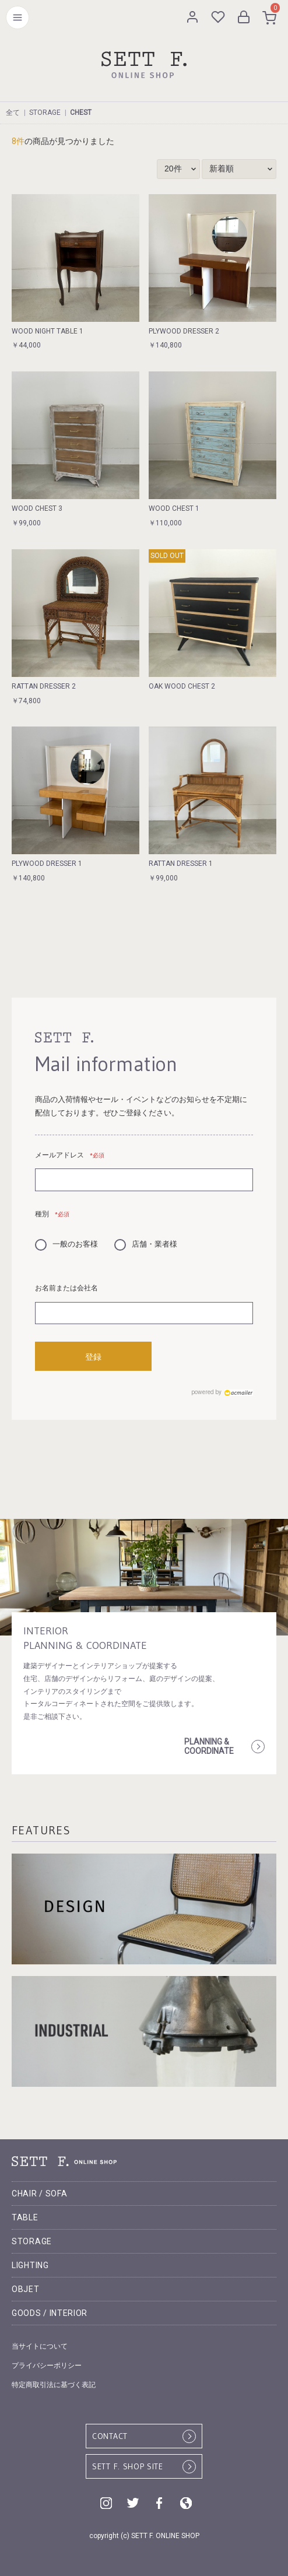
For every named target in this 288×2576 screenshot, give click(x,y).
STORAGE (45, 112)
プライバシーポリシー (47, 2365)
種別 (52, 1214)
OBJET (26, 2289)
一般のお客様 (66, 1243)
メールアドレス (69, 1155)
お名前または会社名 (66, 1287)
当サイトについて (40, 2346)
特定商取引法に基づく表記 (54, 2385)
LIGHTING (30, 2265)
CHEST (81, 112)
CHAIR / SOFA (39, 2193)
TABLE (25, 2217)
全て (13, 112)
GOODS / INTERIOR (49, 2313)
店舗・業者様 (145, 1243)
